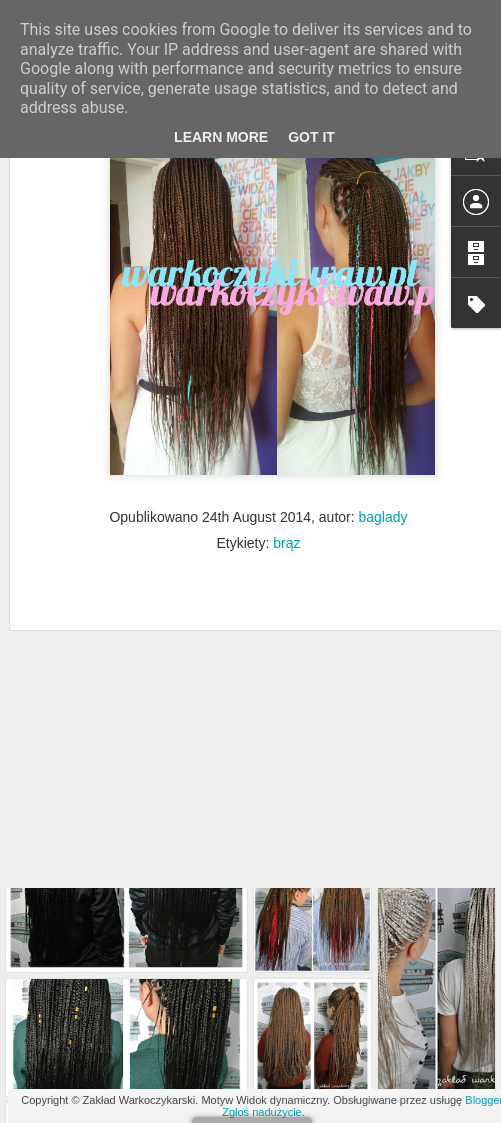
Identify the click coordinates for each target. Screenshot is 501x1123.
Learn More (221, 137)
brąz (286, 468)
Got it (311, 137)
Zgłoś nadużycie (262, 1112)
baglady (383, 442)
